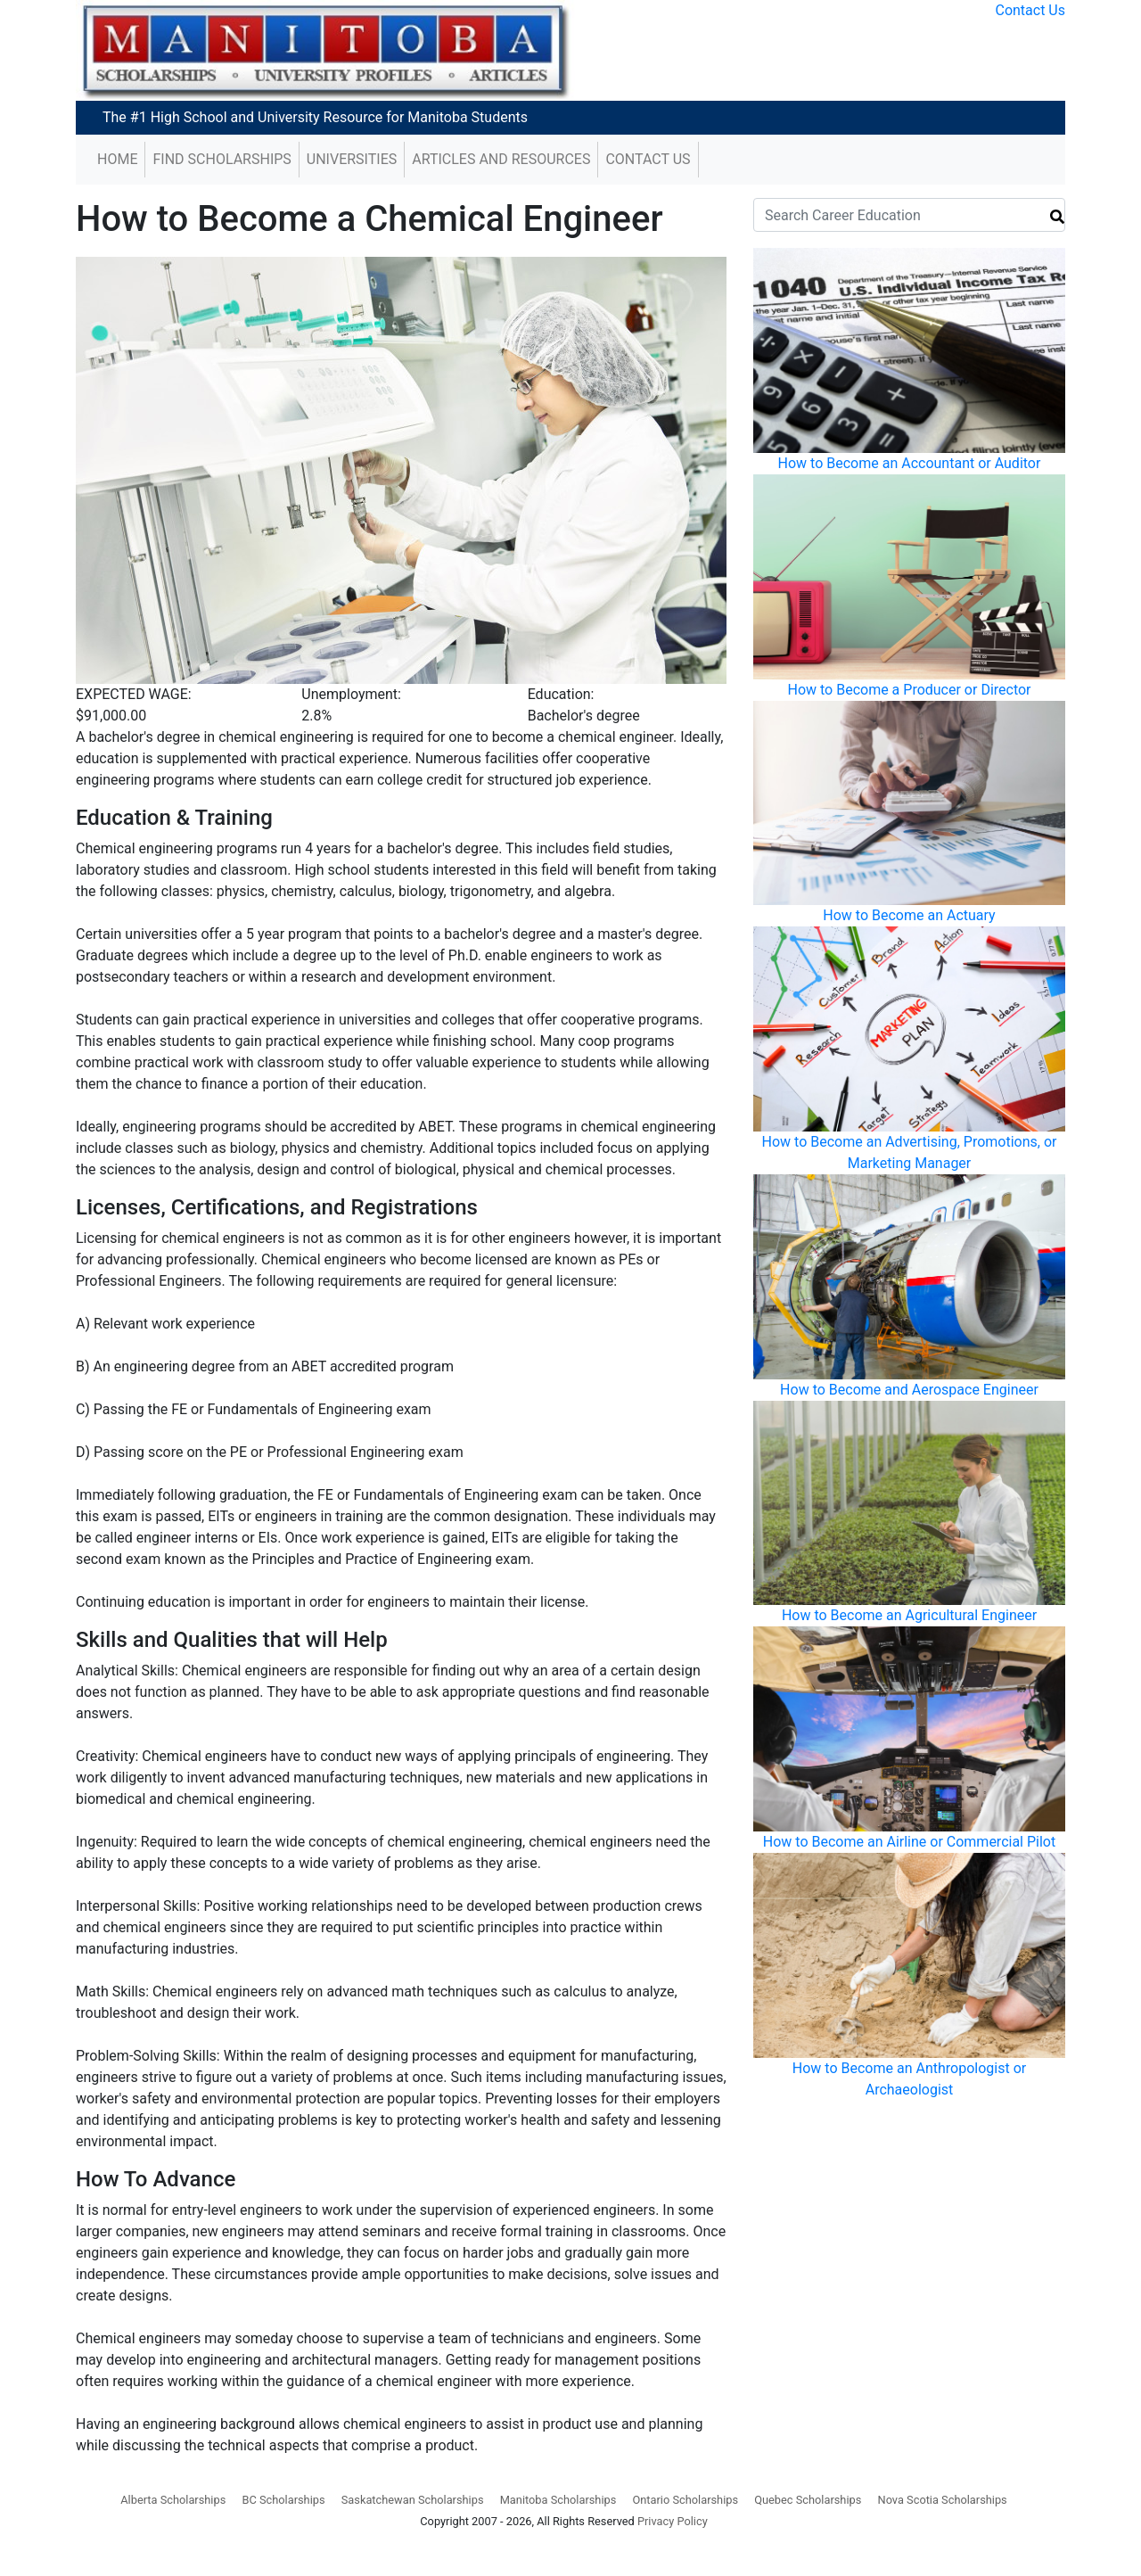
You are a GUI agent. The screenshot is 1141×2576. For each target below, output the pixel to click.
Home (117, 159)
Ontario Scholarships (685, 2499)
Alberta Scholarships (173, 2499)
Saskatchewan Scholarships (412, 2499)
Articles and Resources (501, 159)
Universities (352, 159)
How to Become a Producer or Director (908, 689)
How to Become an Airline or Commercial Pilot (909, 1841)
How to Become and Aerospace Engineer (909, 1389)
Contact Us (1030, 10)
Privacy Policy (672, 2521)
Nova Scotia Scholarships (942, 2499)
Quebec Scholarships (807, 2499)
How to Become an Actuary (909, 915)
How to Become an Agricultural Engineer (909, 1615)
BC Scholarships (283, 2499)
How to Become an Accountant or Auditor (909, 463)
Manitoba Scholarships (558, 2499)
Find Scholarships (221, 159)
